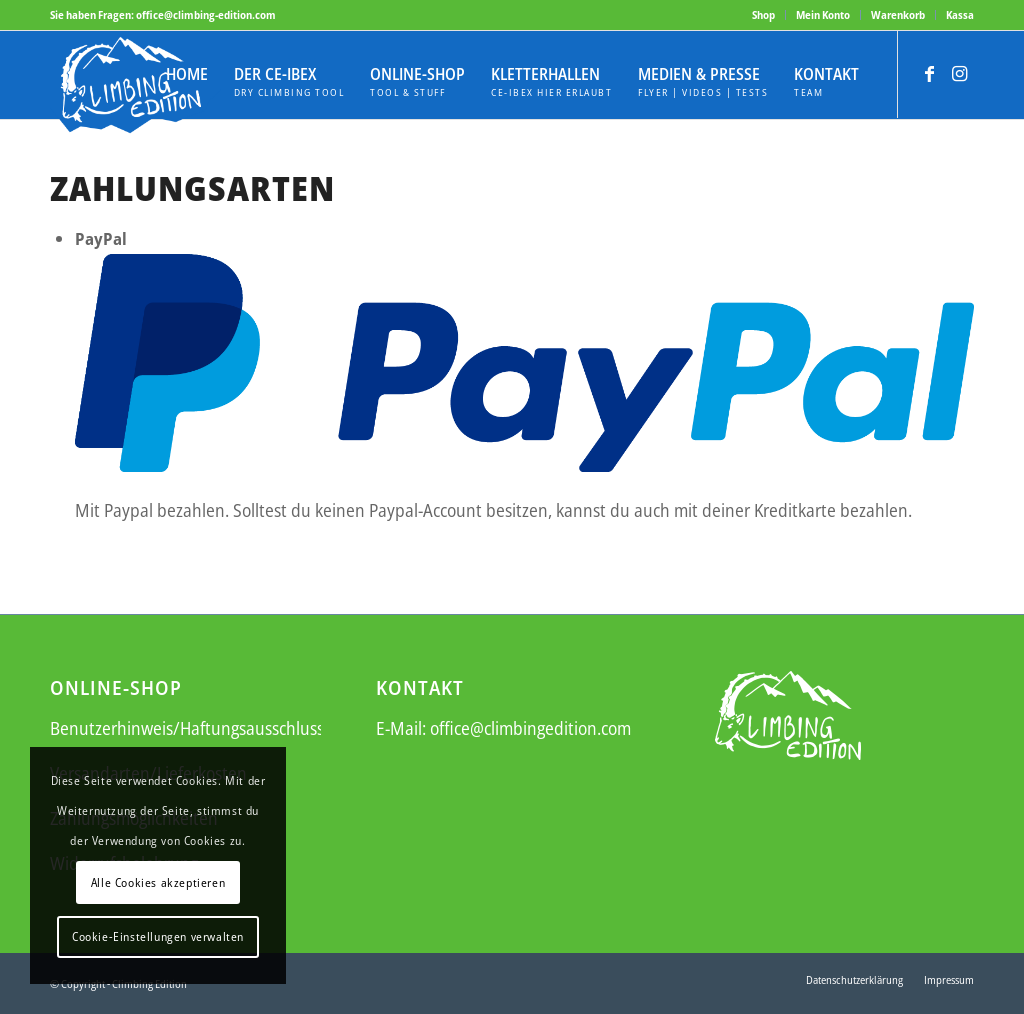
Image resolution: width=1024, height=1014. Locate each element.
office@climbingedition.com (530, 728)
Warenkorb (898, 14)
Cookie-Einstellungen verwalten (158, 936)
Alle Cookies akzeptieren (158, 882)
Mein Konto (823, 14)
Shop (763, 14)
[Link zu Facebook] (929, 73)
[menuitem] (764, 15)
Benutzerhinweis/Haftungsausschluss (187, 728)
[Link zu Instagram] (959, 73)
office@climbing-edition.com (206, 14)
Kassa (960, 14)
